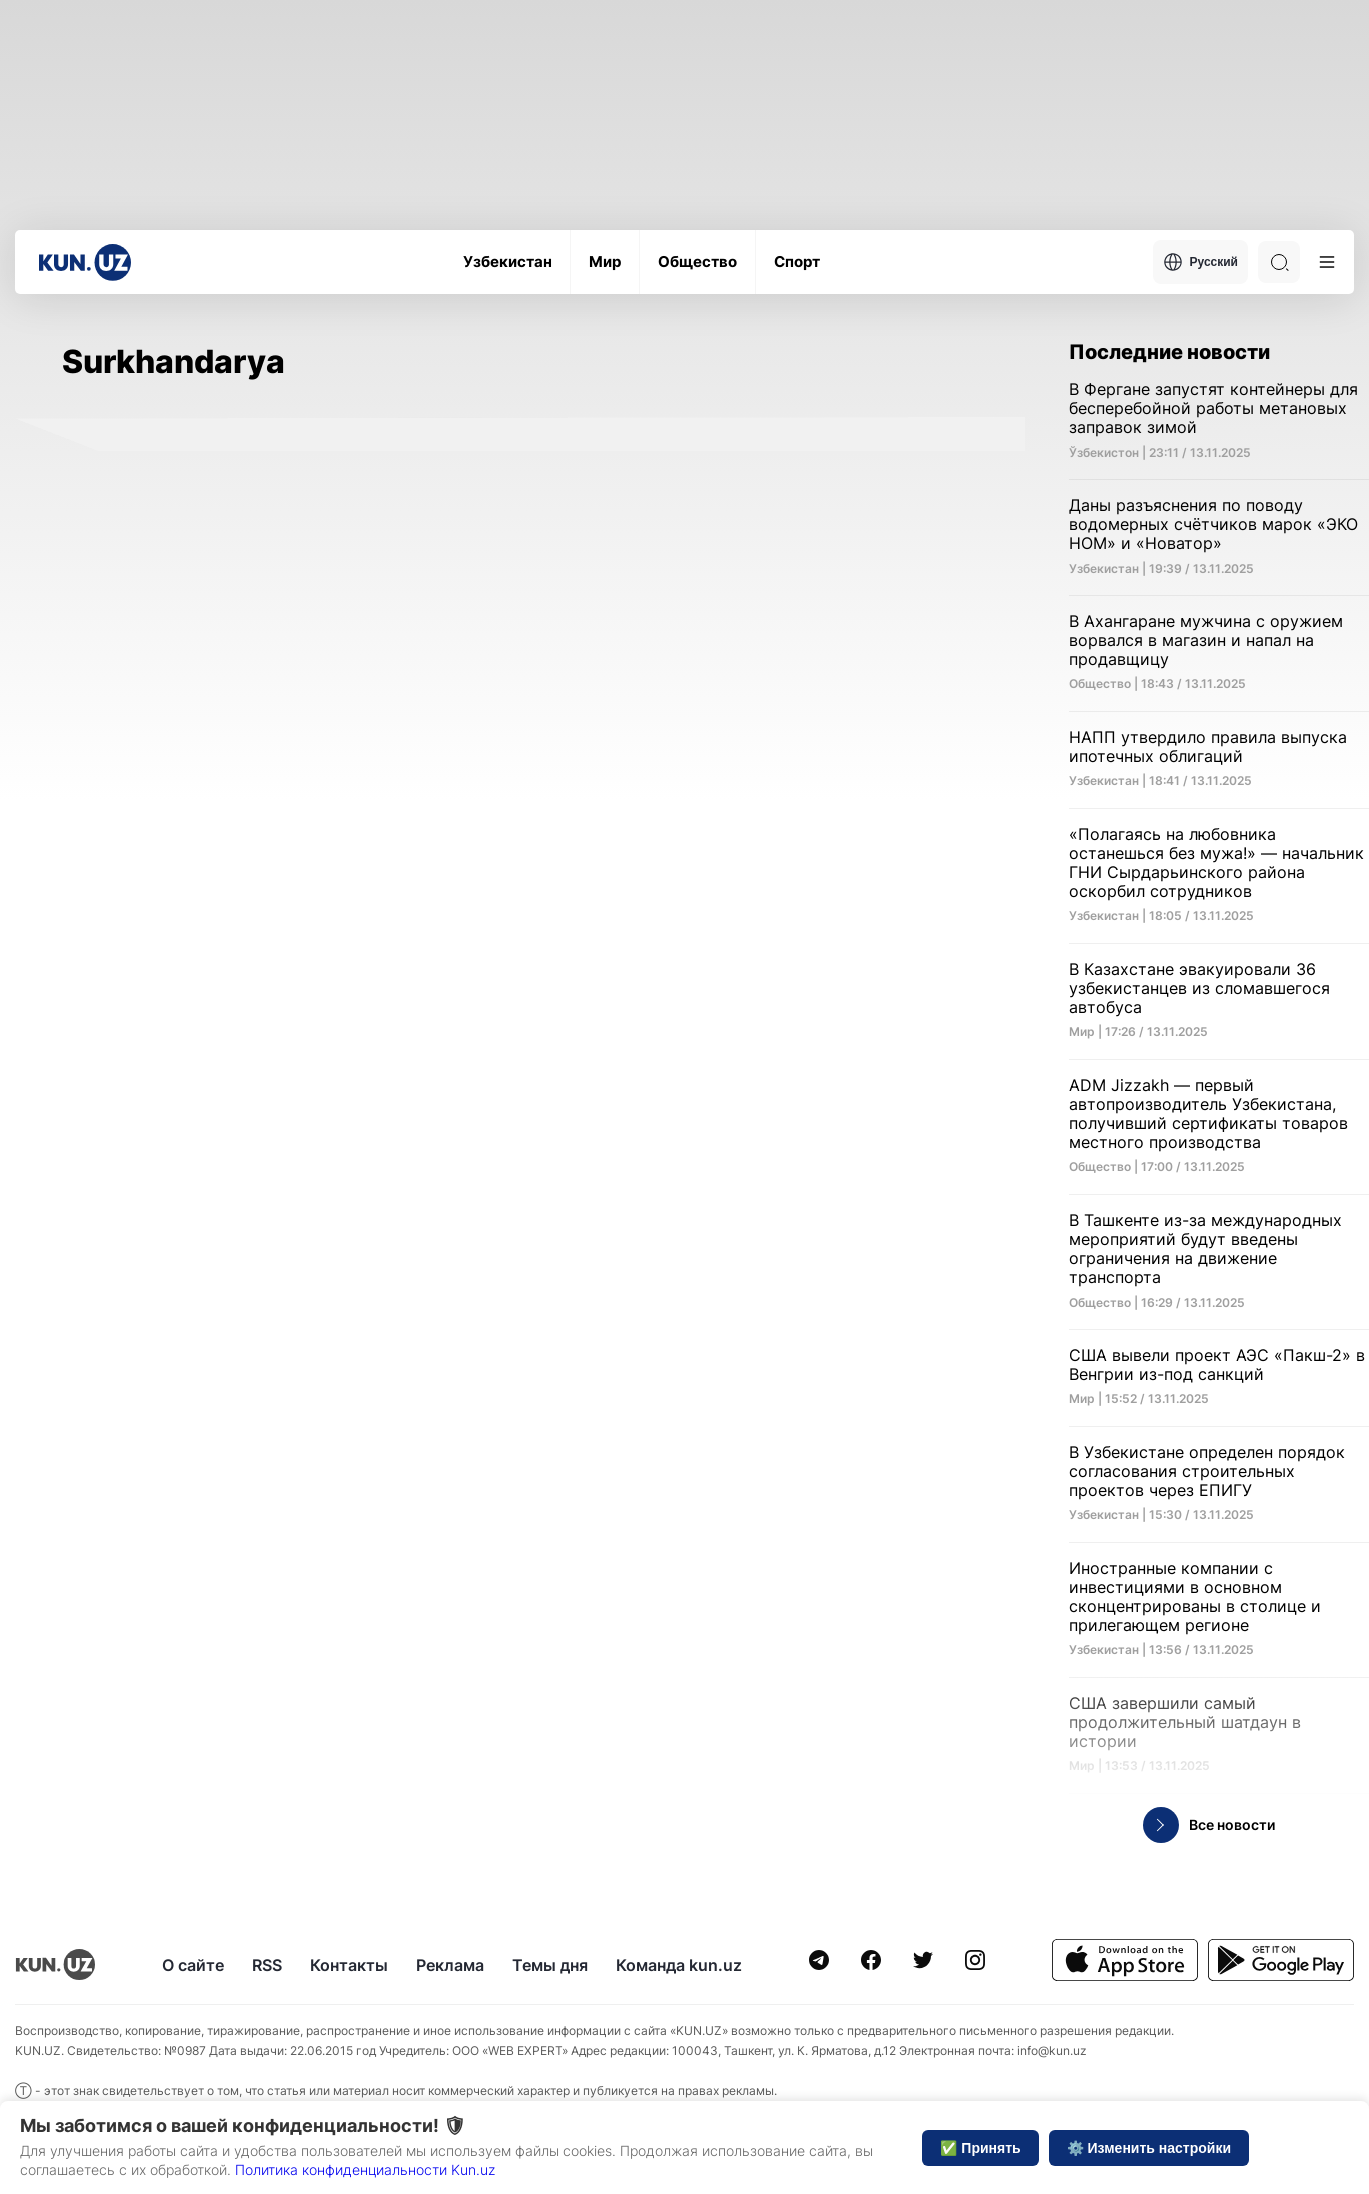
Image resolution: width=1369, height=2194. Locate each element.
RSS (267, 1965)
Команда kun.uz (679, 1965)
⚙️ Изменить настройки (1149, 2148)
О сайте (193, 1965)
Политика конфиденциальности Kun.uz (365, 2169)
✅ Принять (980, 2148)
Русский (1201, 262)
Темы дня (550, 1965)
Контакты (349, 1965)
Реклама (450, 1965)
